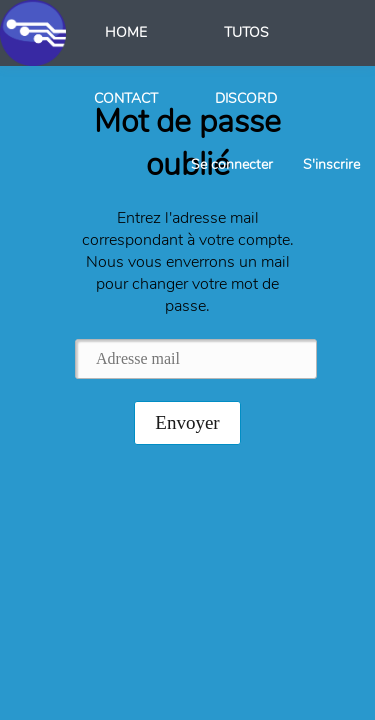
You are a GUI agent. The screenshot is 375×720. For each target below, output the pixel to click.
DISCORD (246, 98)
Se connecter (232, 164)
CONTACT (126, 98)
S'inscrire (331, 164)
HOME (126, 32)
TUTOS (246, 32)
